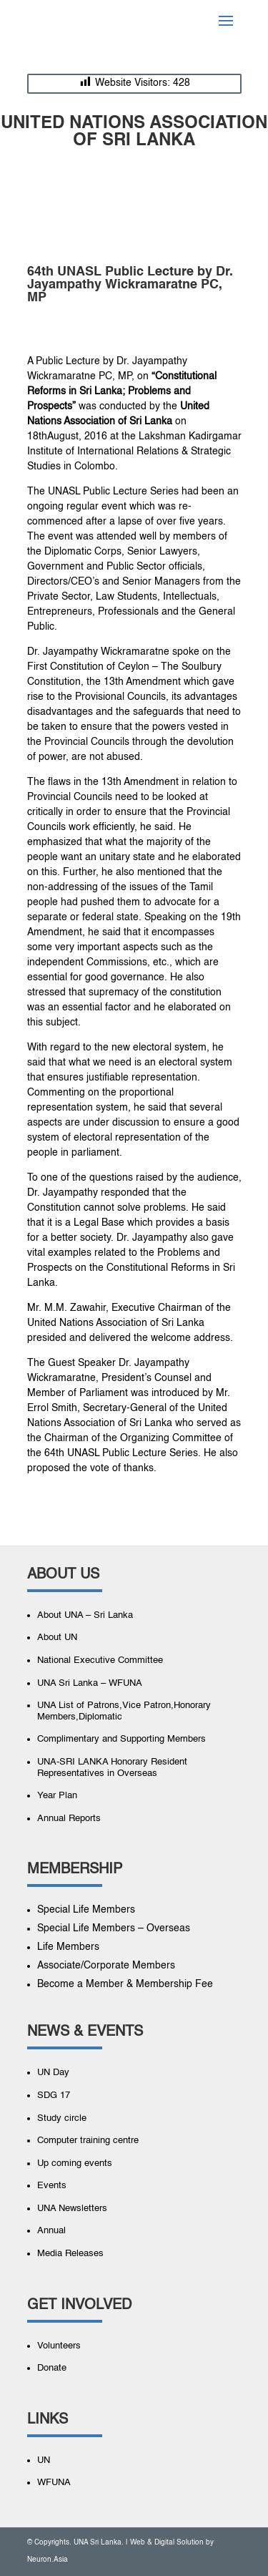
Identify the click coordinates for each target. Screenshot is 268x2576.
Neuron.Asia (47, 2559)
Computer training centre (88, 2140)
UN (43, 2460)
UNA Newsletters (72, 2208)
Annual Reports (69, 1818)
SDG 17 (53, 2095)
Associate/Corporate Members (106, 1966)
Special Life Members (86, 1910)
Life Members (68, 1947)
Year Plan (57, 1795)
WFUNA (54, 2482)
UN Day (53, 2072)
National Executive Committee (100, 1660)
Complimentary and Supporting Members (121, 1739)
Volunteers (59, 2346)
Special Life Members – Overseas (113, 1928)
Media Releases (70, 2253)
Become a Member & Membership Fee (125, 1984)
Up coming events (74, 2163)
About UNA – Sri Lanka (85, 1615)
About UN (57, 1637)
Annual (51, 2230)
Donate (51, 2368)
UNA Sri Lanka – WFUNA (89, 1683)
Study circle (61, 2118)
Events (51, 2185)
